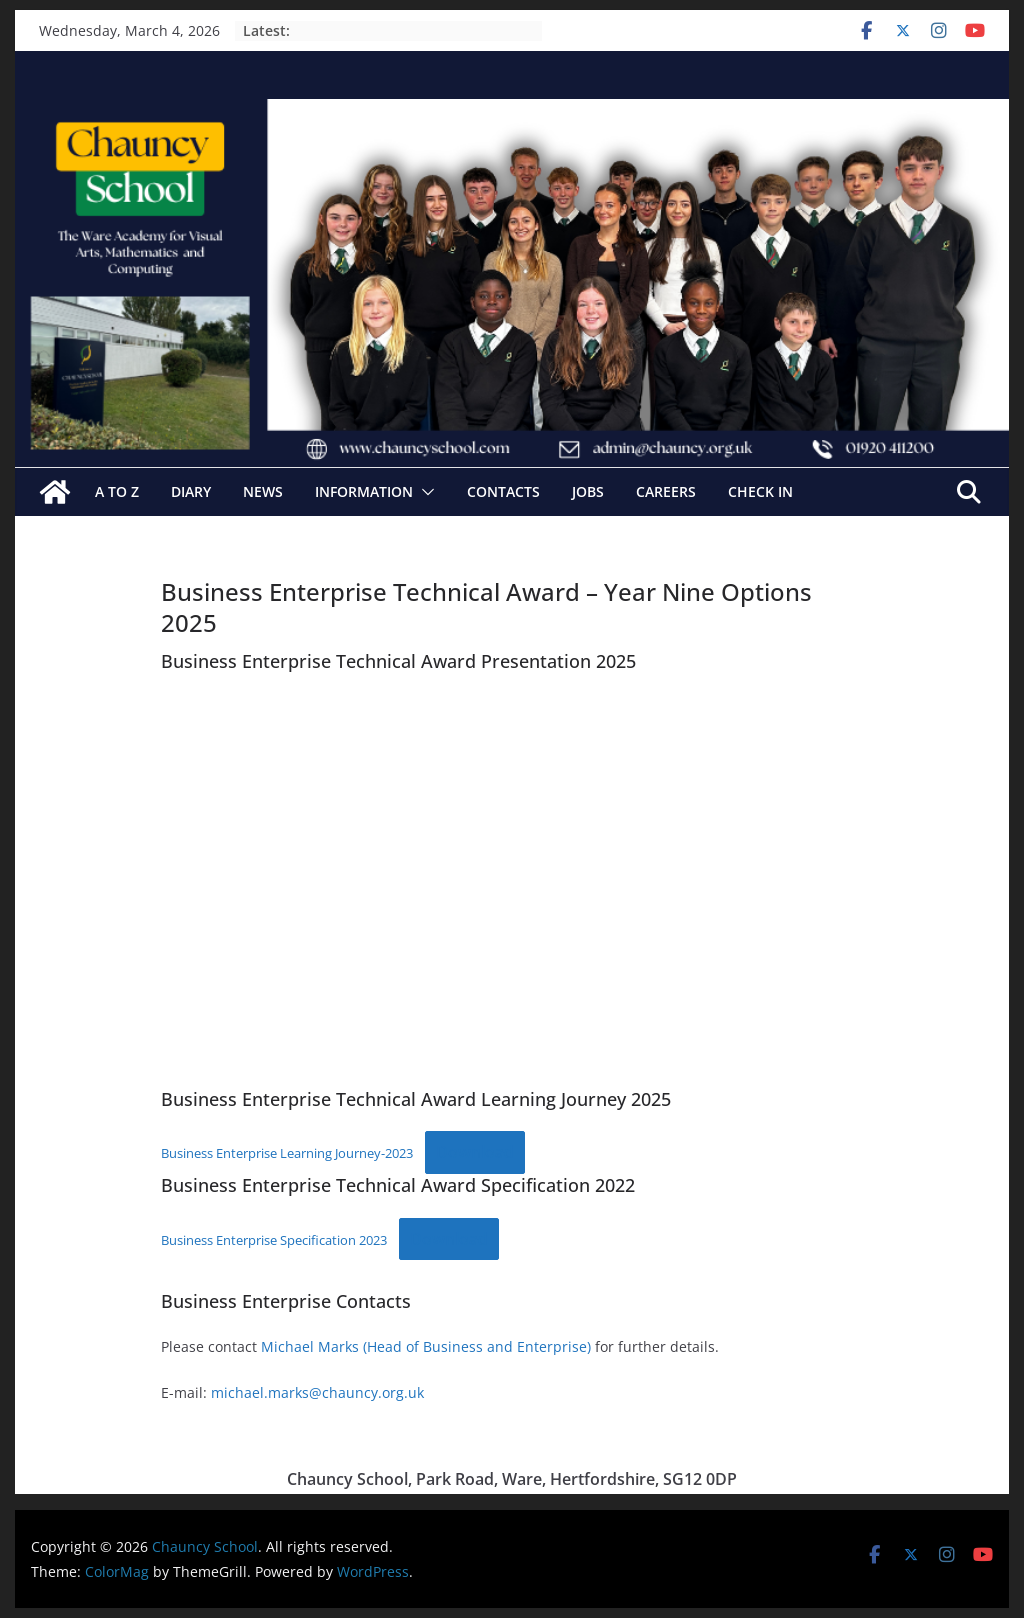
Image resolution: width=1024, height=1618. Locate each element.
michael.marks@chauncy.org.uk (317, 1392)
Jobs (588, 491)
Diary (191, 491)
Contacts (503, 491)
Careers (666, 491)
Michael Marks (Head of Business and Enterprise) (426, 1346)
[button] (424, 492)
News (263, 491)
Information (364, 491)
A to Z (117, 491)
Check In (760, 491)
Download (475, 1152)
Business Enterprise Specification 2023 (274, 1240)
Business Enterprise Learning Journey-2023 (287, 1153)
